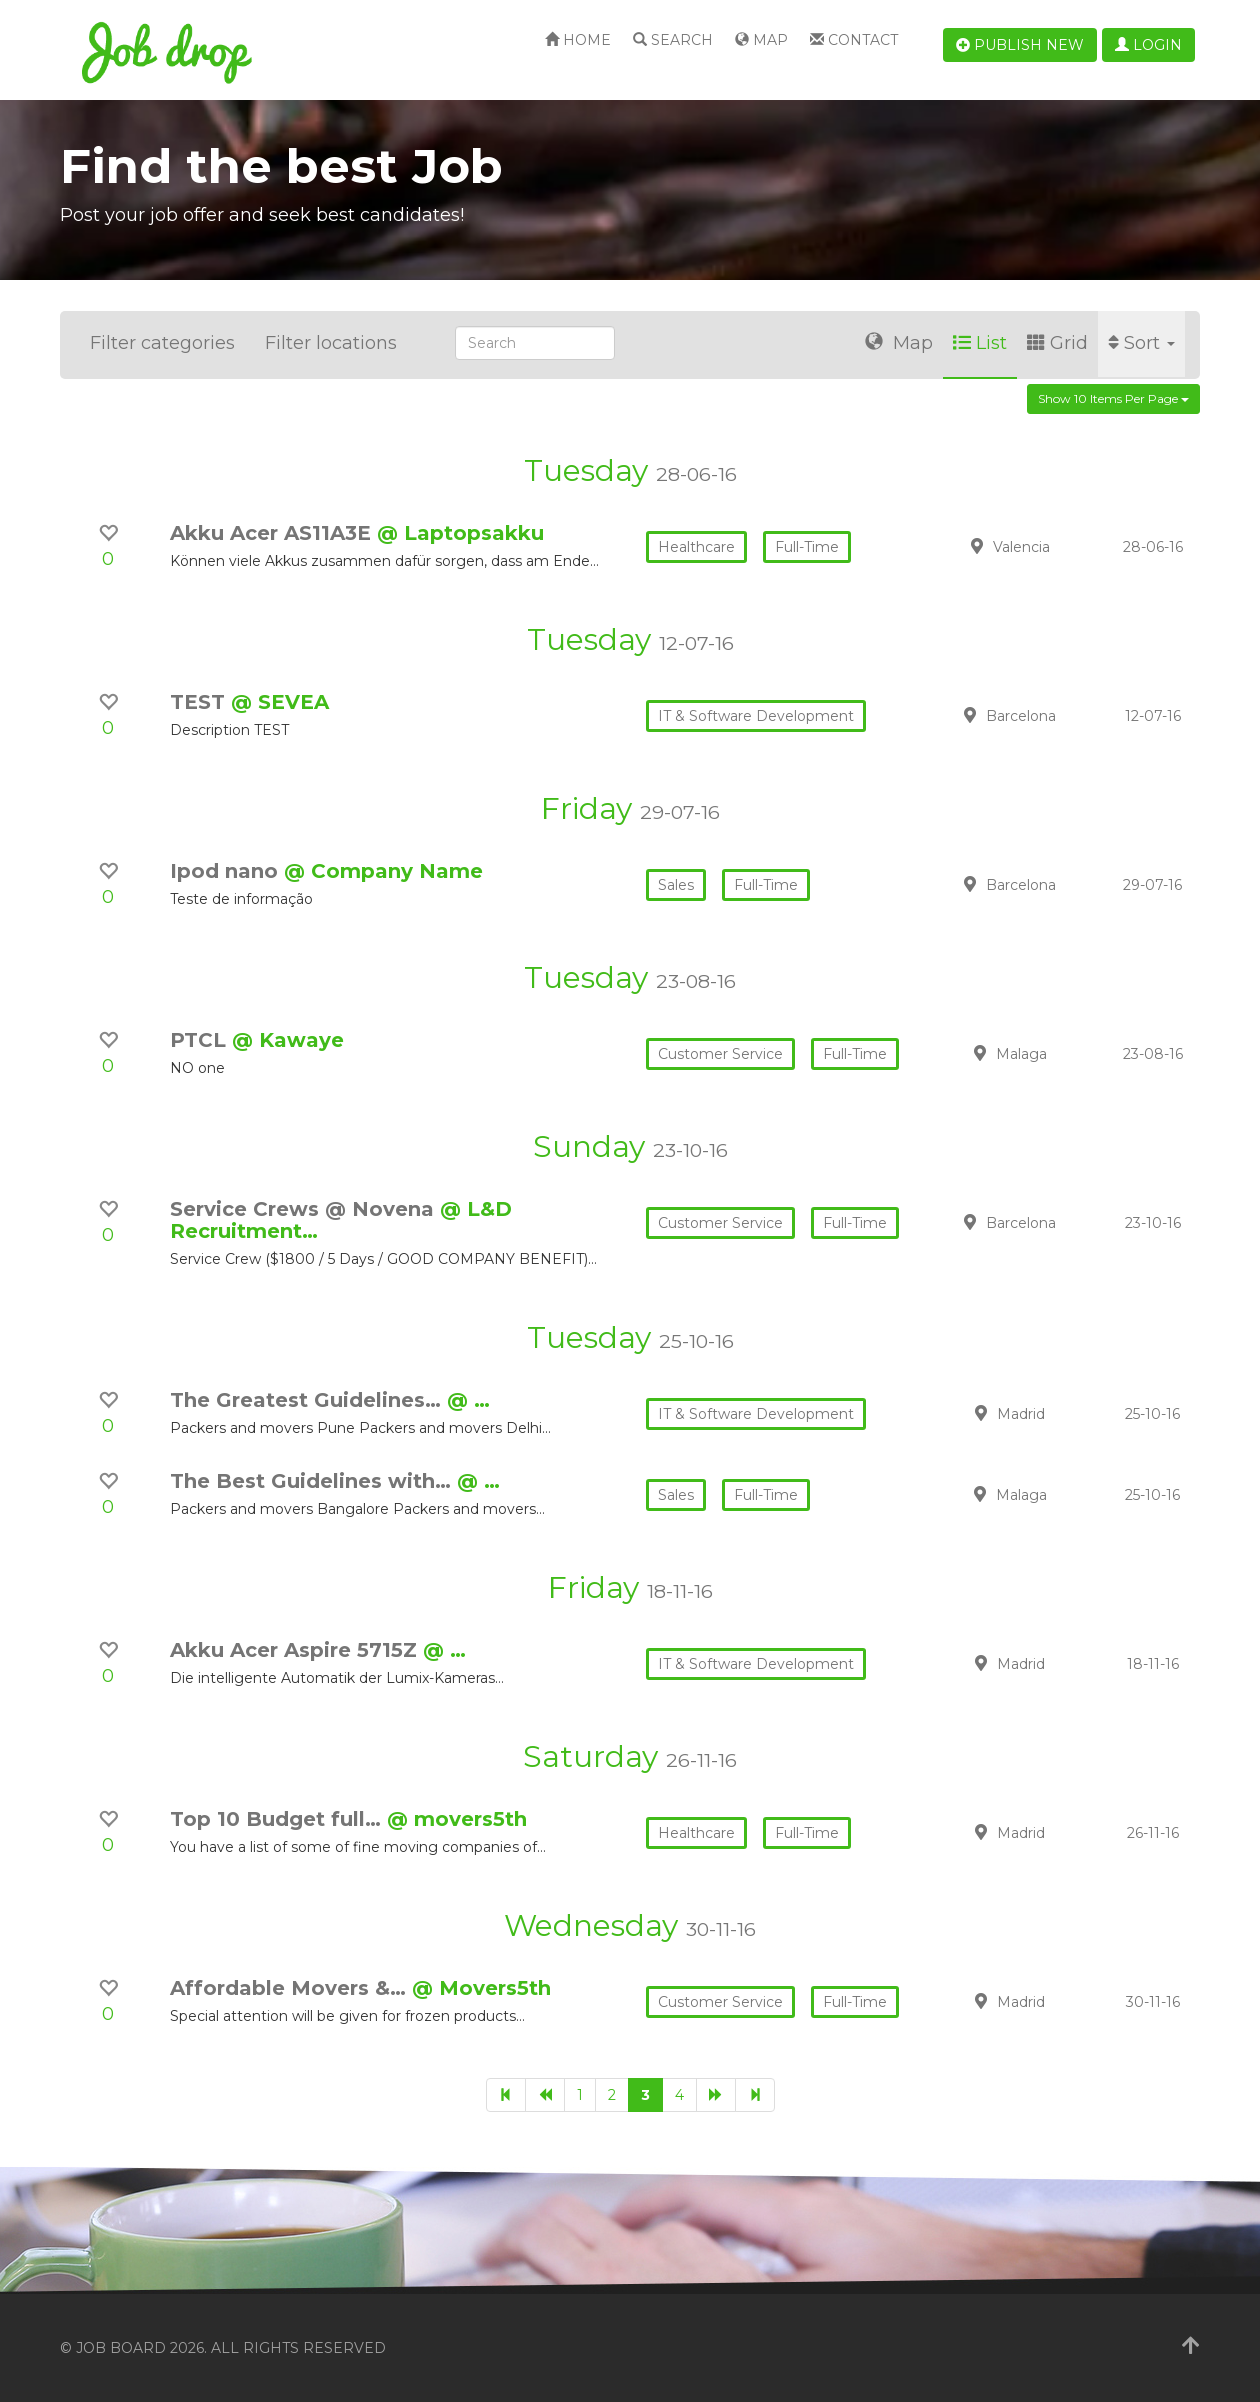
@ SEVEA (280, 702)
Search (673, 40)
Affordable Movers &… (291, 1988)
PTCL (201, 1040)
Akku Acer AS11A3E (273, 533)
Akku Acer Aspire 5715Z (296, 1650)
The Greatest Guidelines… (308, 1400)
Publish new (1020, 45)
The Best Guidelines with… (313, 1481)
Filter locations (331, 343)
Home (578, 40)
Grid (1057, 343)
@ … (468, 1400)
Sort (1141, 343)
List (980, 343)
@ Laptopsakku (460, 533)
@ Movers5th (481, 1988)
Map (761, 40)
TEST (200, 702)
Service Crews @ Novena (305, 1209)
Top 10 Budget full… (278, 1819)
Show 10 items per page (1113, 398)
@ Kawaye (288, 1040)
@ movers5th (457, 1819)
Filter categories (162, 343)
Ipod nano (227, 871)
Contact (854, 40)
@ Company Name (383, 871)
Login (1148, 45)
